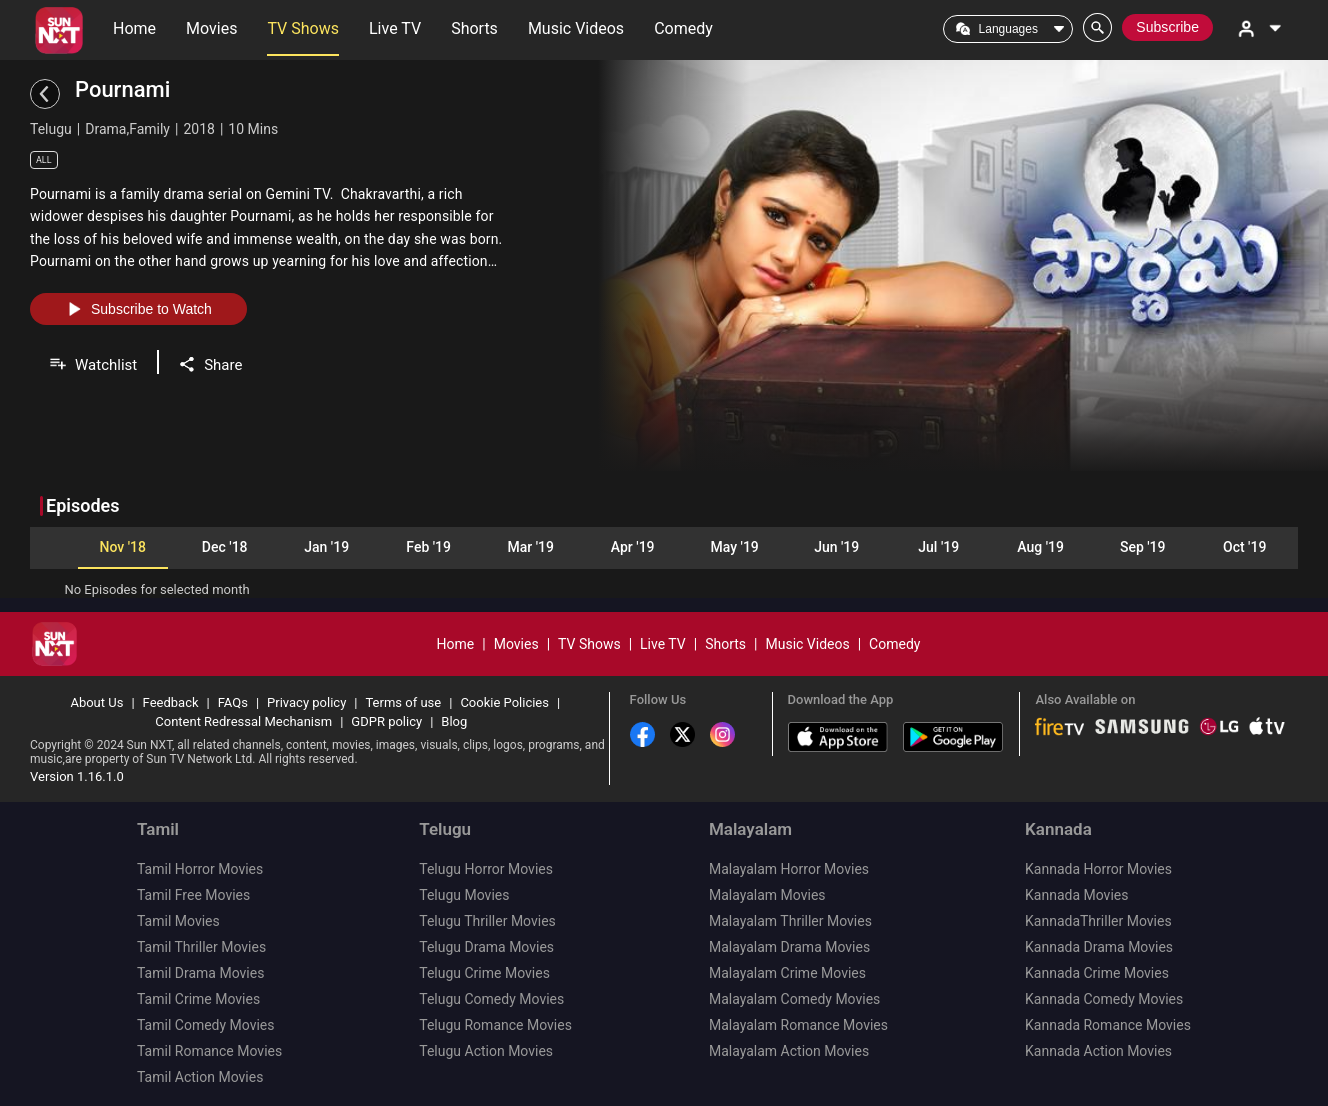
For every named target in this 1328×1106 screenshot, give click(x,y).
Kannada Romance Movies (1108, 1025)
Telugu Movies (464, 895)
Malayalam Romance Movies (798, 1025)
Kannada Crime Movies (1097, 973)
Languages (1008, 29)
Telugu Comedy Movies (491, 999)
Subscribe (1167, 27)
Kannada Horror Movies (1098, 869)
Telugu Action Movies (486, 1051)
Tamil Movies (178, 921)
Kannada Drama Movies (1099, 947)
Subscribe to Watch (138, 309)
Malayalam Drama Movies (789, 947)
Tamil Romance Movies (209, 1051)
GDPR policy (386, 721)
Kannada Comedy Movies (1104, 999)
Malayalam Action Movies (789, 1051)
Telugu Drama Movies (486, 947)
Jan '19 (326, 547)
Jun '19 (836, 547)
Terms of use (403, 702)
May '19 (735, 547)
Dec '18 (225, 547)
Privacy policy (306, 702)
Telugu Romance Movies (495, 1025)
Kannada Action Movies (1098, 1051)
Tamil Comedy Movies (205, 1025)
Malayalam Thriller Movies (790, 921)
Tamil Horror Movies (200, 869)
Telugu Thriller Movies (487, 921)
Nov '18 (122, 547)
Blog (454, 721)
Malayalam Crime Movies (787, 973)
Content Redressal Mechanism (243, 721)
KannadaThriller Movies (1098, 921)
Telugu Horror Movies (486, 869)
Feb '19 (428, 547)
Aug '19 (1040, 547)
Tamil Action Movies (200, 1077)
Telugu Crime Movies (484, 973)
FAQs (233, 702)
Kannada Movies (1076, 895)
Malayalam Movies (767, 895)
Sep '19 (1143, 547)
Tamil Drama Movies (200, 973)
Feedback (171, 702)
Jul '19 (938, 547)
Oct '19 (1244, 547)
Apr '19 (633, 547)
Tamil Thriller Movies (201, 947)
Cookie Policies (504, 702)
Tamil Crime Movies (198, 999)
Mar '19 (530, 547)
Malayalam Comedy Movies (794, 999)
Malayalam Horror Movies (789, 869)
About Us (96, 702)
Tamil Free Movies (193, 895)
